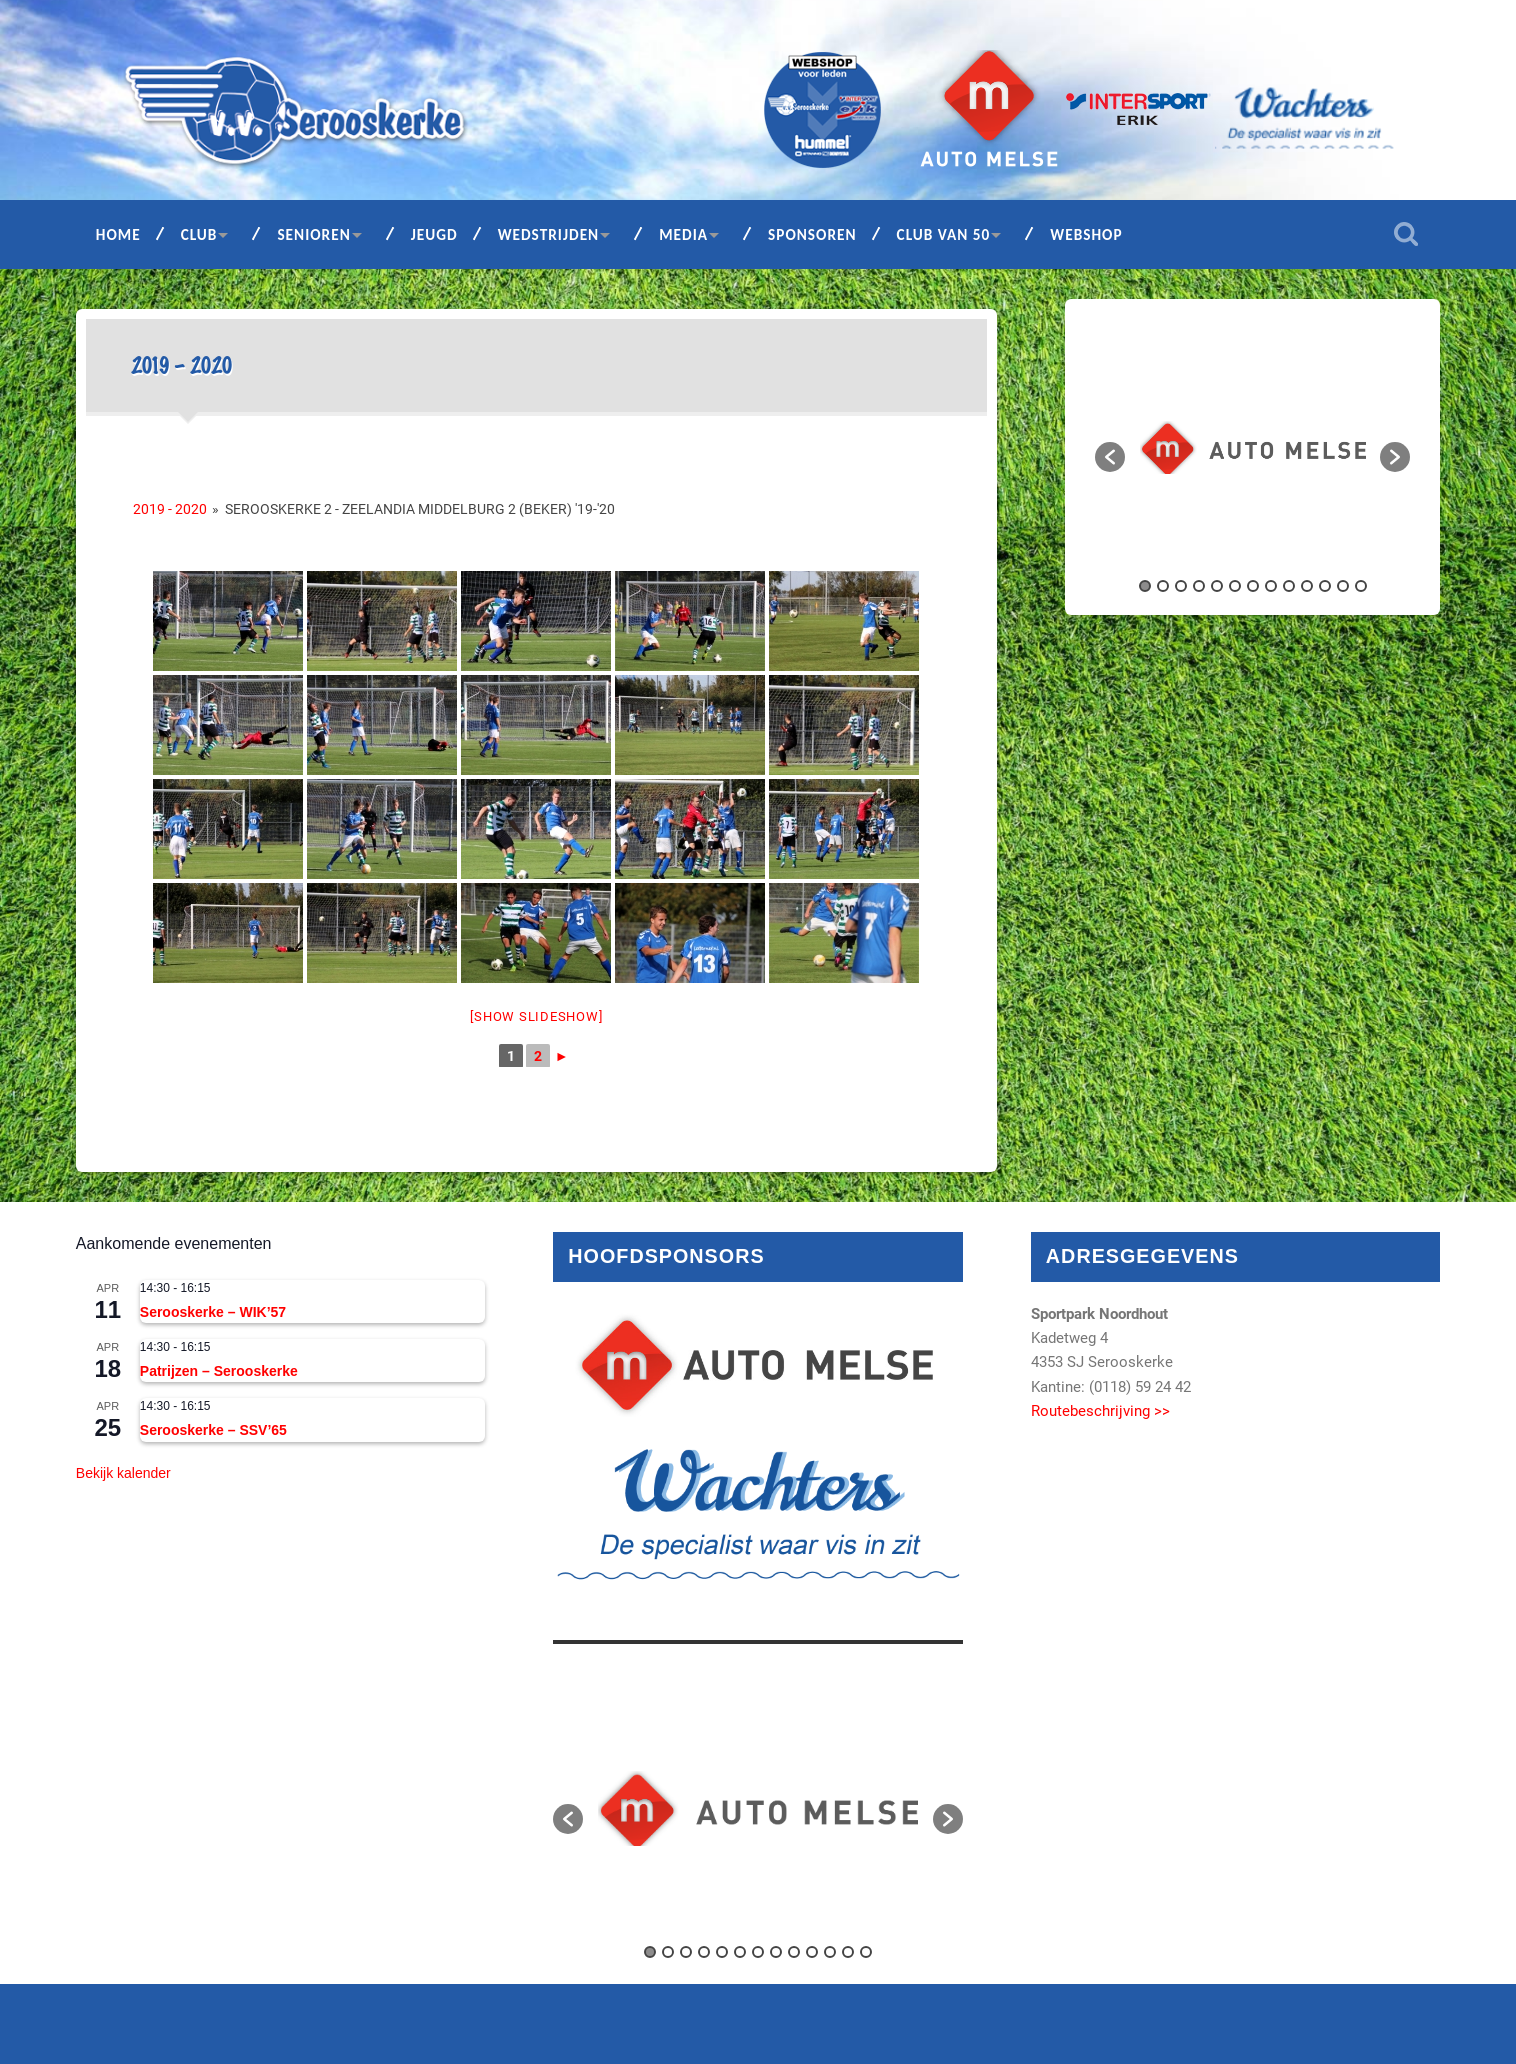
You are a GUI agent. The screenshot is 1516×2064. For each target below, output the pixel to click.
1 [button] (1145, 586)
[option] (1253, 447)
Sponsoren (812, 234)
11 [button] (1325, 586)
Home (118, 234)
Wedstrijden (549, 234)
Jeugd (434, 234)
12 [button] (1343, 586)
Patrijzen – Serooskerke (219, 1371)
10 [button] (1307, 586)
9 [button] (1289, 586)
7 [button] (1253, 586)
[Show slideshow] (536, 1016)
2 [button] (1163, 586)
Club (199, 234)
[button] (1110, 457)
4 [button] (1199, 586)
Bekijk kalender (123, 1473)
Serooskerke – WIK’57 (213, 1312)
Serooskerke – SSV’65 (213, 1430)
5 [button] (1217, 586)
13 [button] (1361, 586)
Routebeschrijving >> (1100, 1411)
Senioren (313, 234)
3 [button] (1181, 586)
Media (683, 234)
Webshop (1086, 234)
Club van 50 (944, 234)
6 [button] (1235, 586)
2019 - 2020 (170, 509)
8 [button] (1271, 586)
